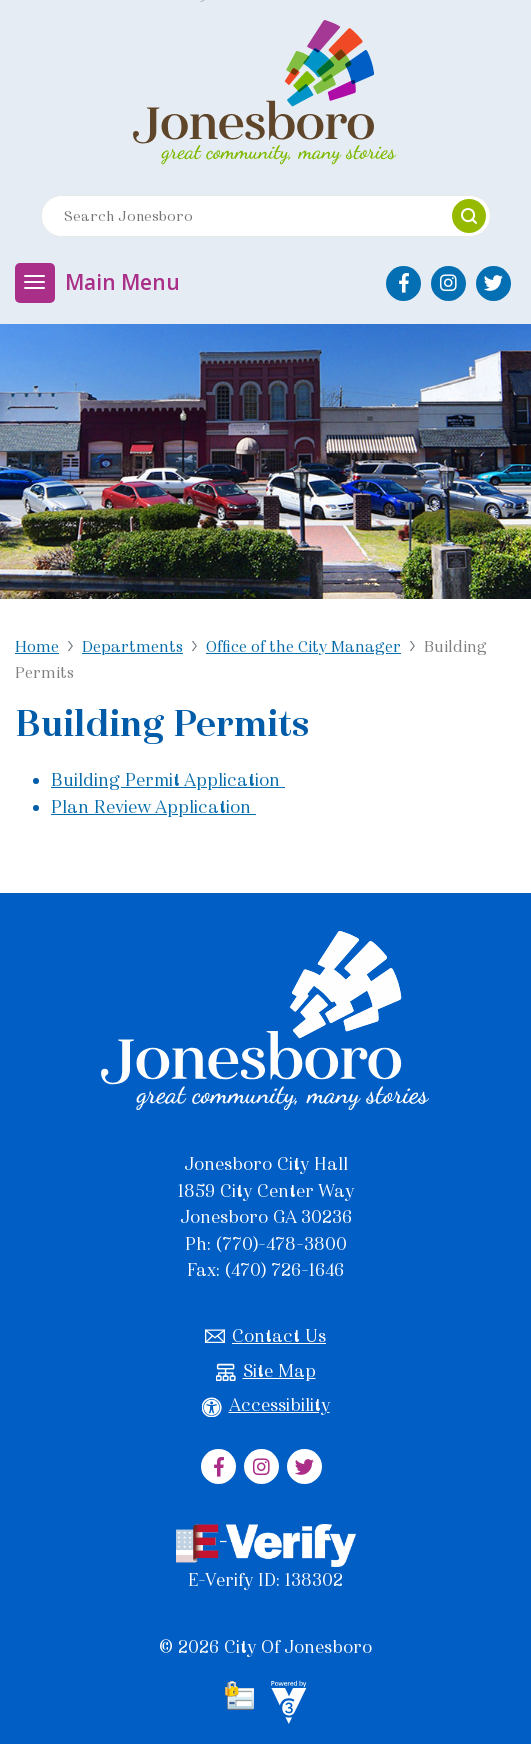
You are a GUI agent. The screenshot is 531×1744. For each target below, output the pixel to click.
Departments (132, 646)
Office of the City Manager (303, 646)
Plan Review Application (153, 807)
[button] (469, 216)
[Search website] (237, 216)
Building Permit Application (168, 780)
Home (37, 646)
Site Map (266, 1371)
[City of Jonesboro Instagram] (448, 283)
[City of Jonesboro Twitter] (493, 283)
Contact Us (265, 1336)
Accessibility (266, 1405)
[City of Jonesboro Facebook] (403, 283)
